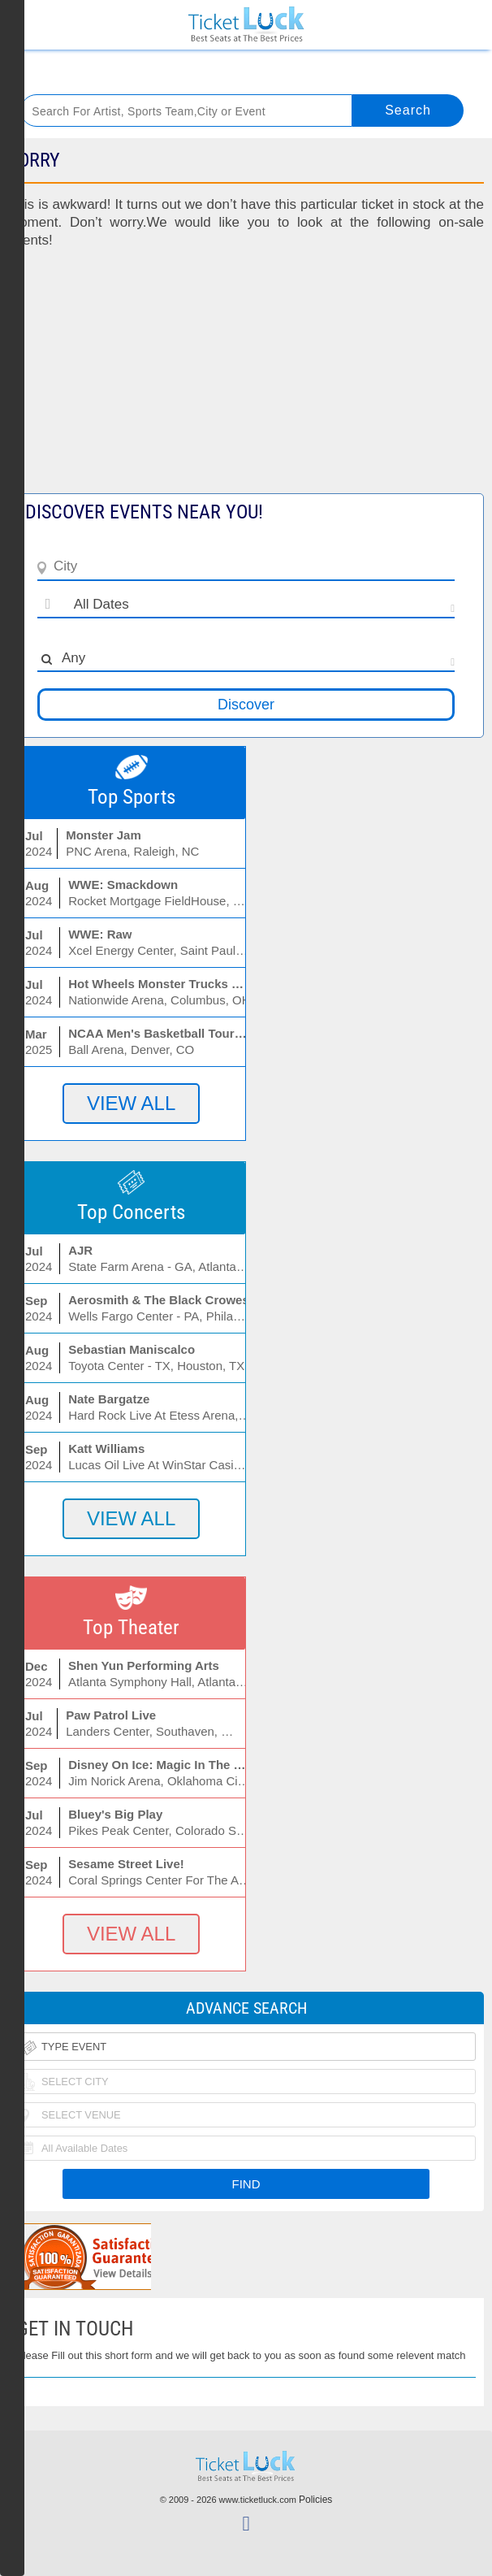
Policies (315, 2499)
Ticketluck (246, 25)
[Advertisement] (246, 379)
